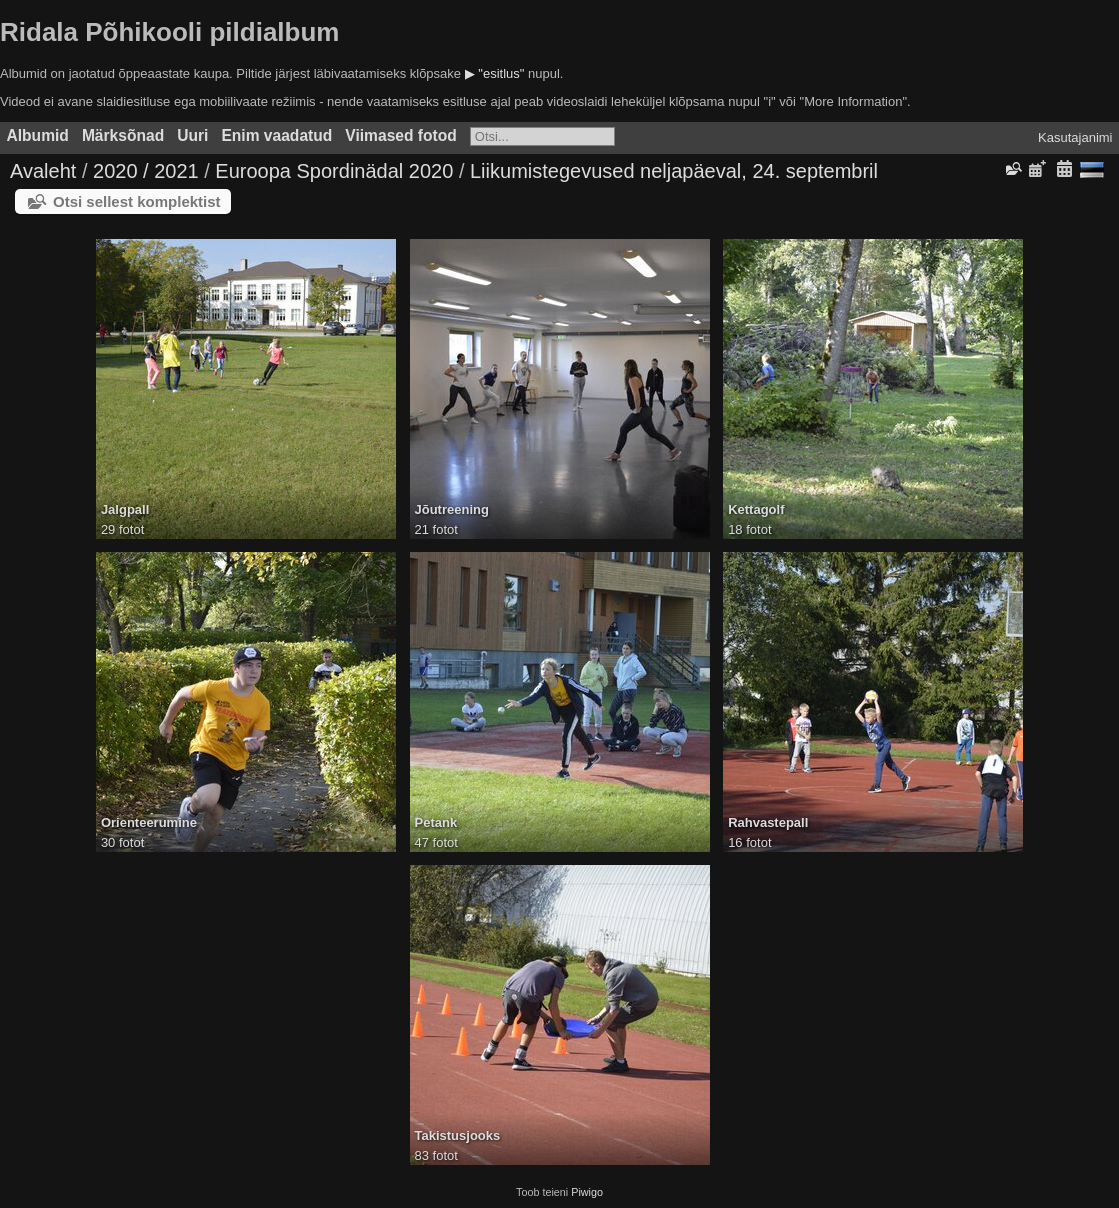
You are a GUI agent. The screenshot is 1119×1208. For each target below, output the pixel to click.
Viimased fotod (401, 135)
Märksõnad (123, 135)
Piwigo (587, 1192)
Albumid (38, 135)
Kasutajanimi (1075, 137)
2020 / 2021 (146, 171)
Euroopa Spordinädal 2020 (334, 171)
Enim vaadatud (276, 135)
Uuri (192, 135)
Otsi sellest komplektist (137, 201)
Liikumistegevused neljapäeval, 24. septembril (674, 171)
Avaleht (43, 171)
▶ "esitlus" (495, 73)
